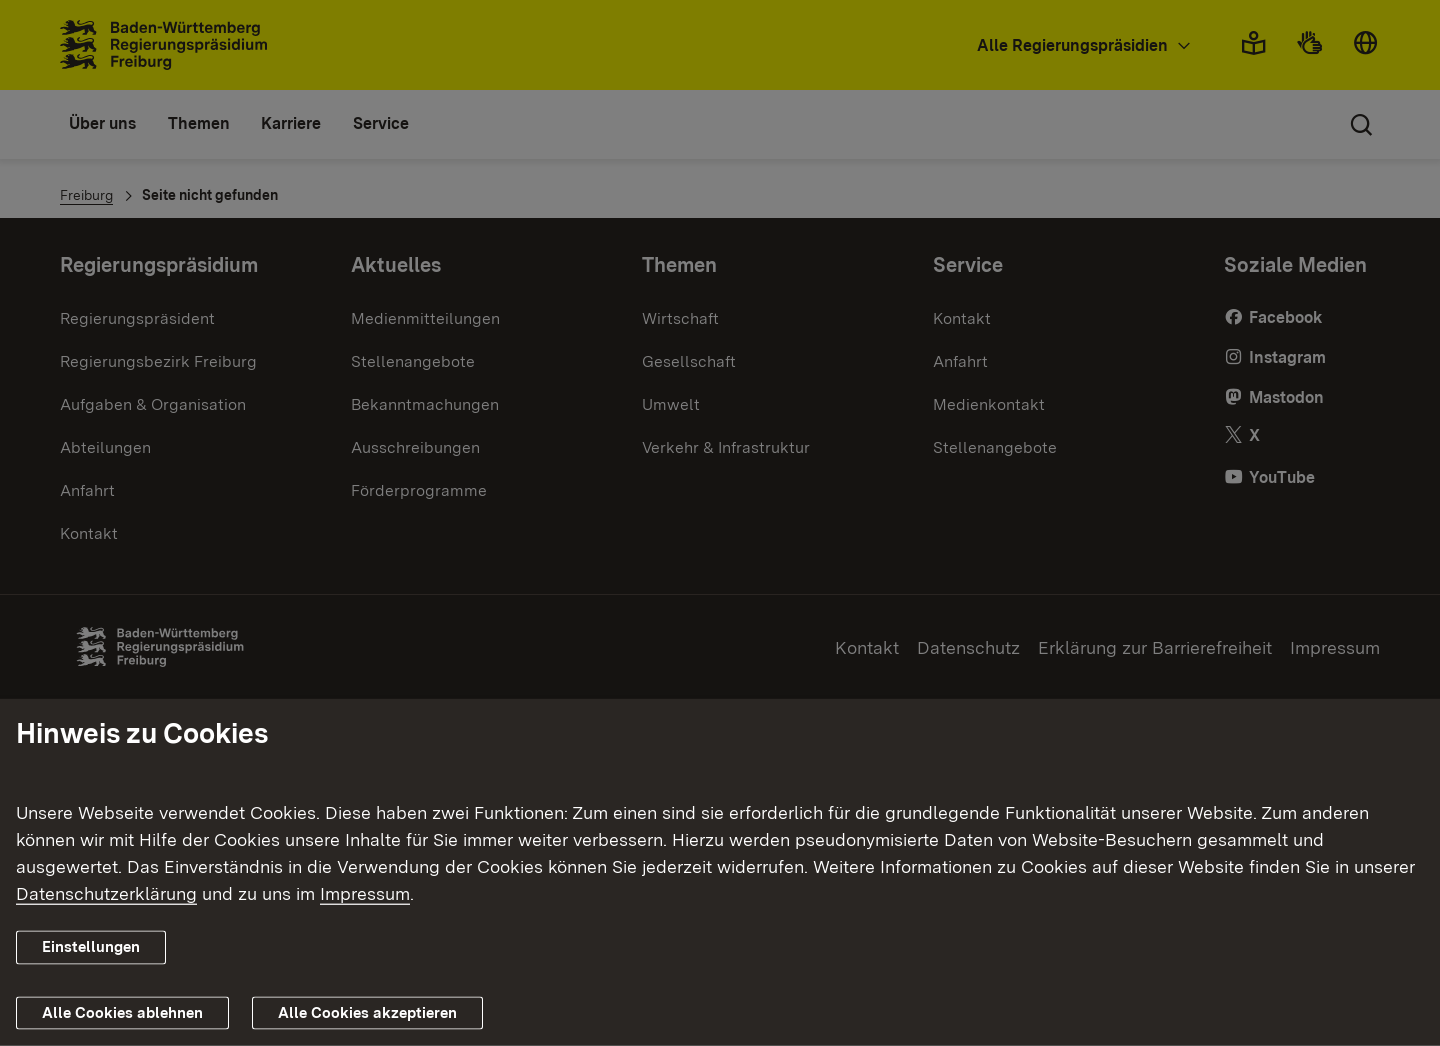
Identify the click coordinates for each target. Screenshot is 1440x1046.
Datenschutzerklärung (106, 893)
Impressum (365, 893)
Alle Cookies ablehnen (122, 1013)
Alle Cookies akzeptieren (367, 1013)
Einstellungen (91, 947)
